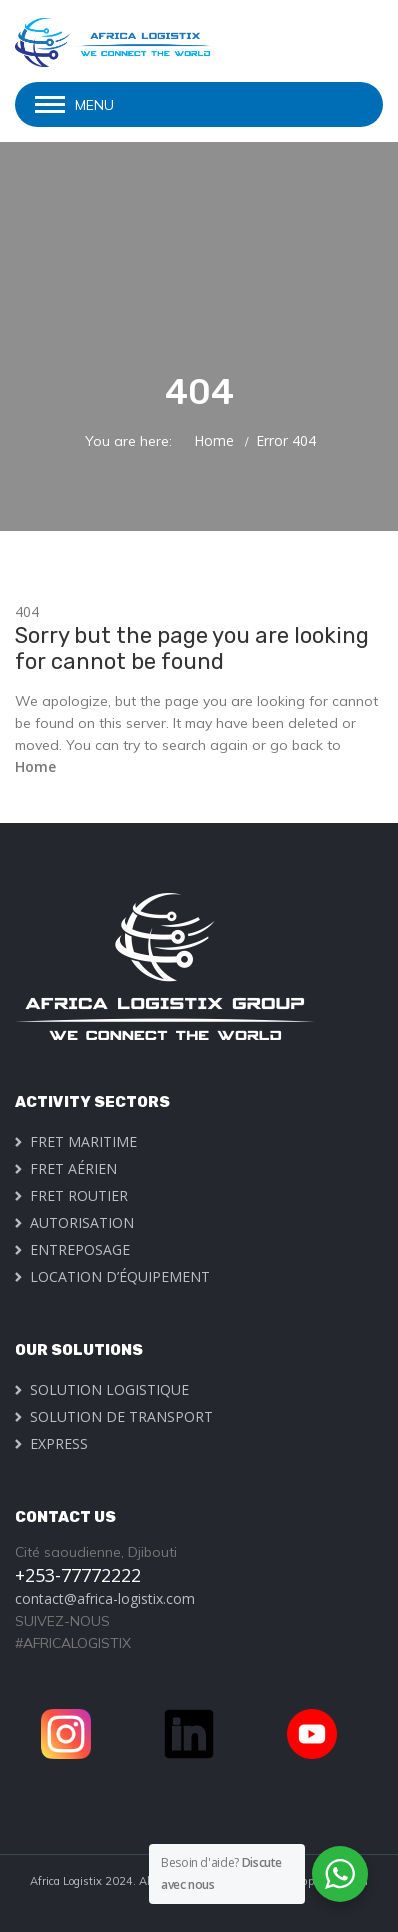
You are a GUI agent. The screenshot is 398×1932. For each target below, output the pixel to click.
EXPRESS (59, 1443)
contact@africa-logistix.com (105, 1598)
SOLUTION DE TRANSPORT (121, 1416)
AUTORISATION (82, 1222)
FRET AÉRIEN (73, 1168)
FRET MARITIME (83, 1141)
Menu (94, 105)
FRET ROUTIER (79, 1195)
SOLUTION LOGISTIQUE (109, 1389)
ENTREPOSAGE (80, 1249)
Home (214, 440)
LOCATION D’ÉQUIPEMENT (120, 1276)
